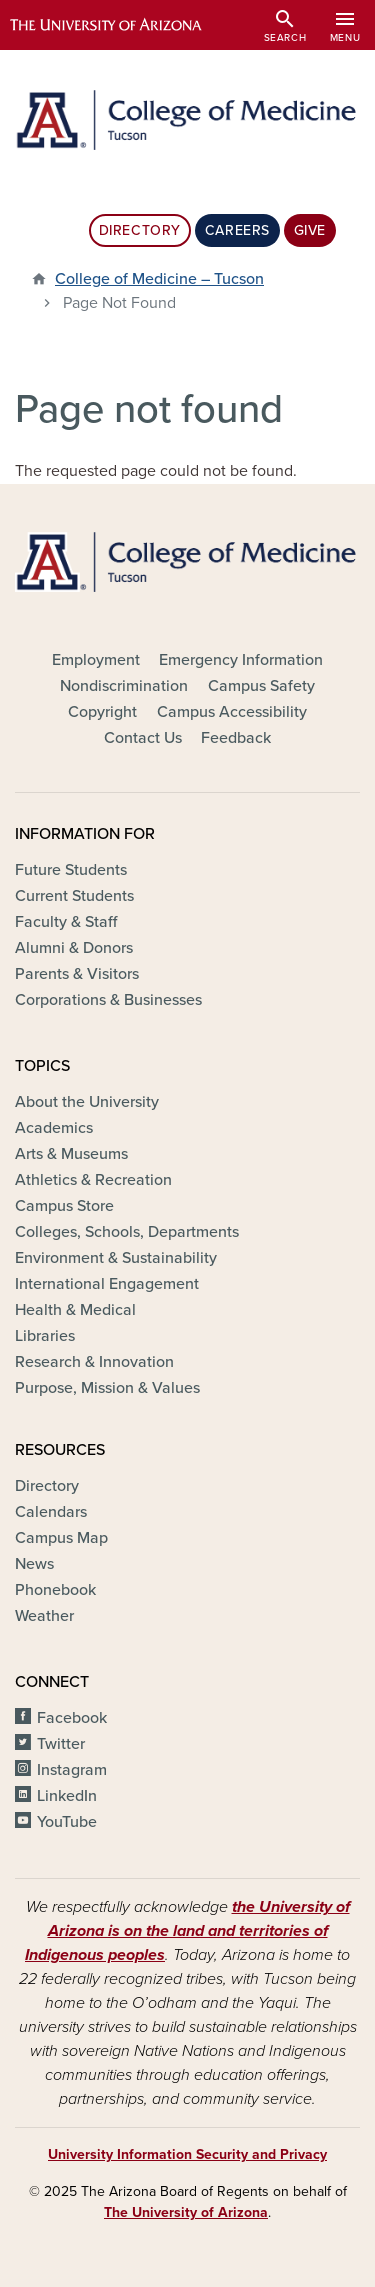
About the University (87, 1102)
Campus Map (61, 1538)
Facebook (72, 1718)
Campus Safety (261, 686)
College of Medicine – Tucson (159, 279)
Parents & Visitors (77, 974)
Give (310, 230)
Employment (96, 660)
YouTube (67, 1822)
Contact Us (143, 738)
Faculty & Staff (66, 922)
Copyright (102, 712)
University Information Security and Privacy (187, 2154)
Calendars (51, 1512)
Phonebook (55, 1590)
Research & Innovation (94, 1362)
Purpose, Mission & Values (107, 1388)
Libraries (45, 1336)
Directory (140, 230)
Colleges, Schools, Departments (127, 1232)
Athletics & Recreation (93, 1180)
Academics (54, 1128)
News (34, 1564)
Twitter (61, 1744)
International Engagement (107, 1284)
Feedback (236, 738)
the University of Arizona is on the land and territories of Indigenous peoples (187, 1931)
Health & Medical (75, 1310)
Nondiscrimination (124, 686)
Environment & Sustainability (116, 1258)
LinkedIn (67, 1796)
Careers (237, 230)
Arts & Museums (71, 1154)
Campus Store (64, 1206)
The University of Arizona (186, 2212)
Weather (44, 1616)
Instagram (72, 1770)
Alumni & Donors (74, 948)
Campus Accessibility (232, 712)
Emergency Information (241, 660)
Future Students (71, 870)
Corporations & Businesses (108, 1000)
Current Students (74, 896)
